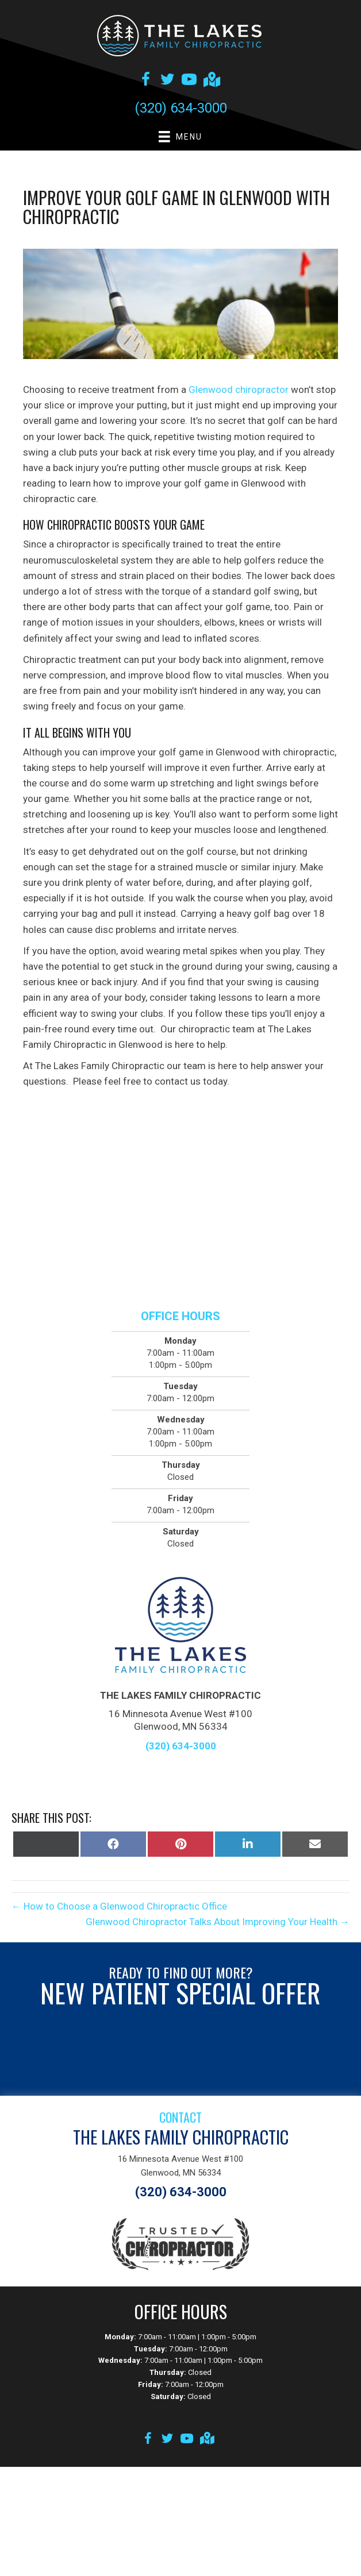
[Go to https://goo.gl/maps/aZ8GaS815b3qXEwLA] (206, 2439)
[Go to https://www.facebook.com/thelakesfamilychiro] (145, 81)
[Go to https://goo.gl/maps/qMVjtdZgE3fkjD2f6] (210, 81)
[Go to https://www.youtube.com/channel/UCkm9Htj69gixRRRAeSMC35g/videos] (189, 81)
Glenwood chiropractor (239, 389)
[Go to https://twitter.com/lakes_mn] (167, 81)
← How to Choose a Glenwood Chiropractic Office (119, 1906)
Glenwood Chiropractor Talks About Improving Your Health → (218, 1921)
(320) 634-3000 (181, 108)
